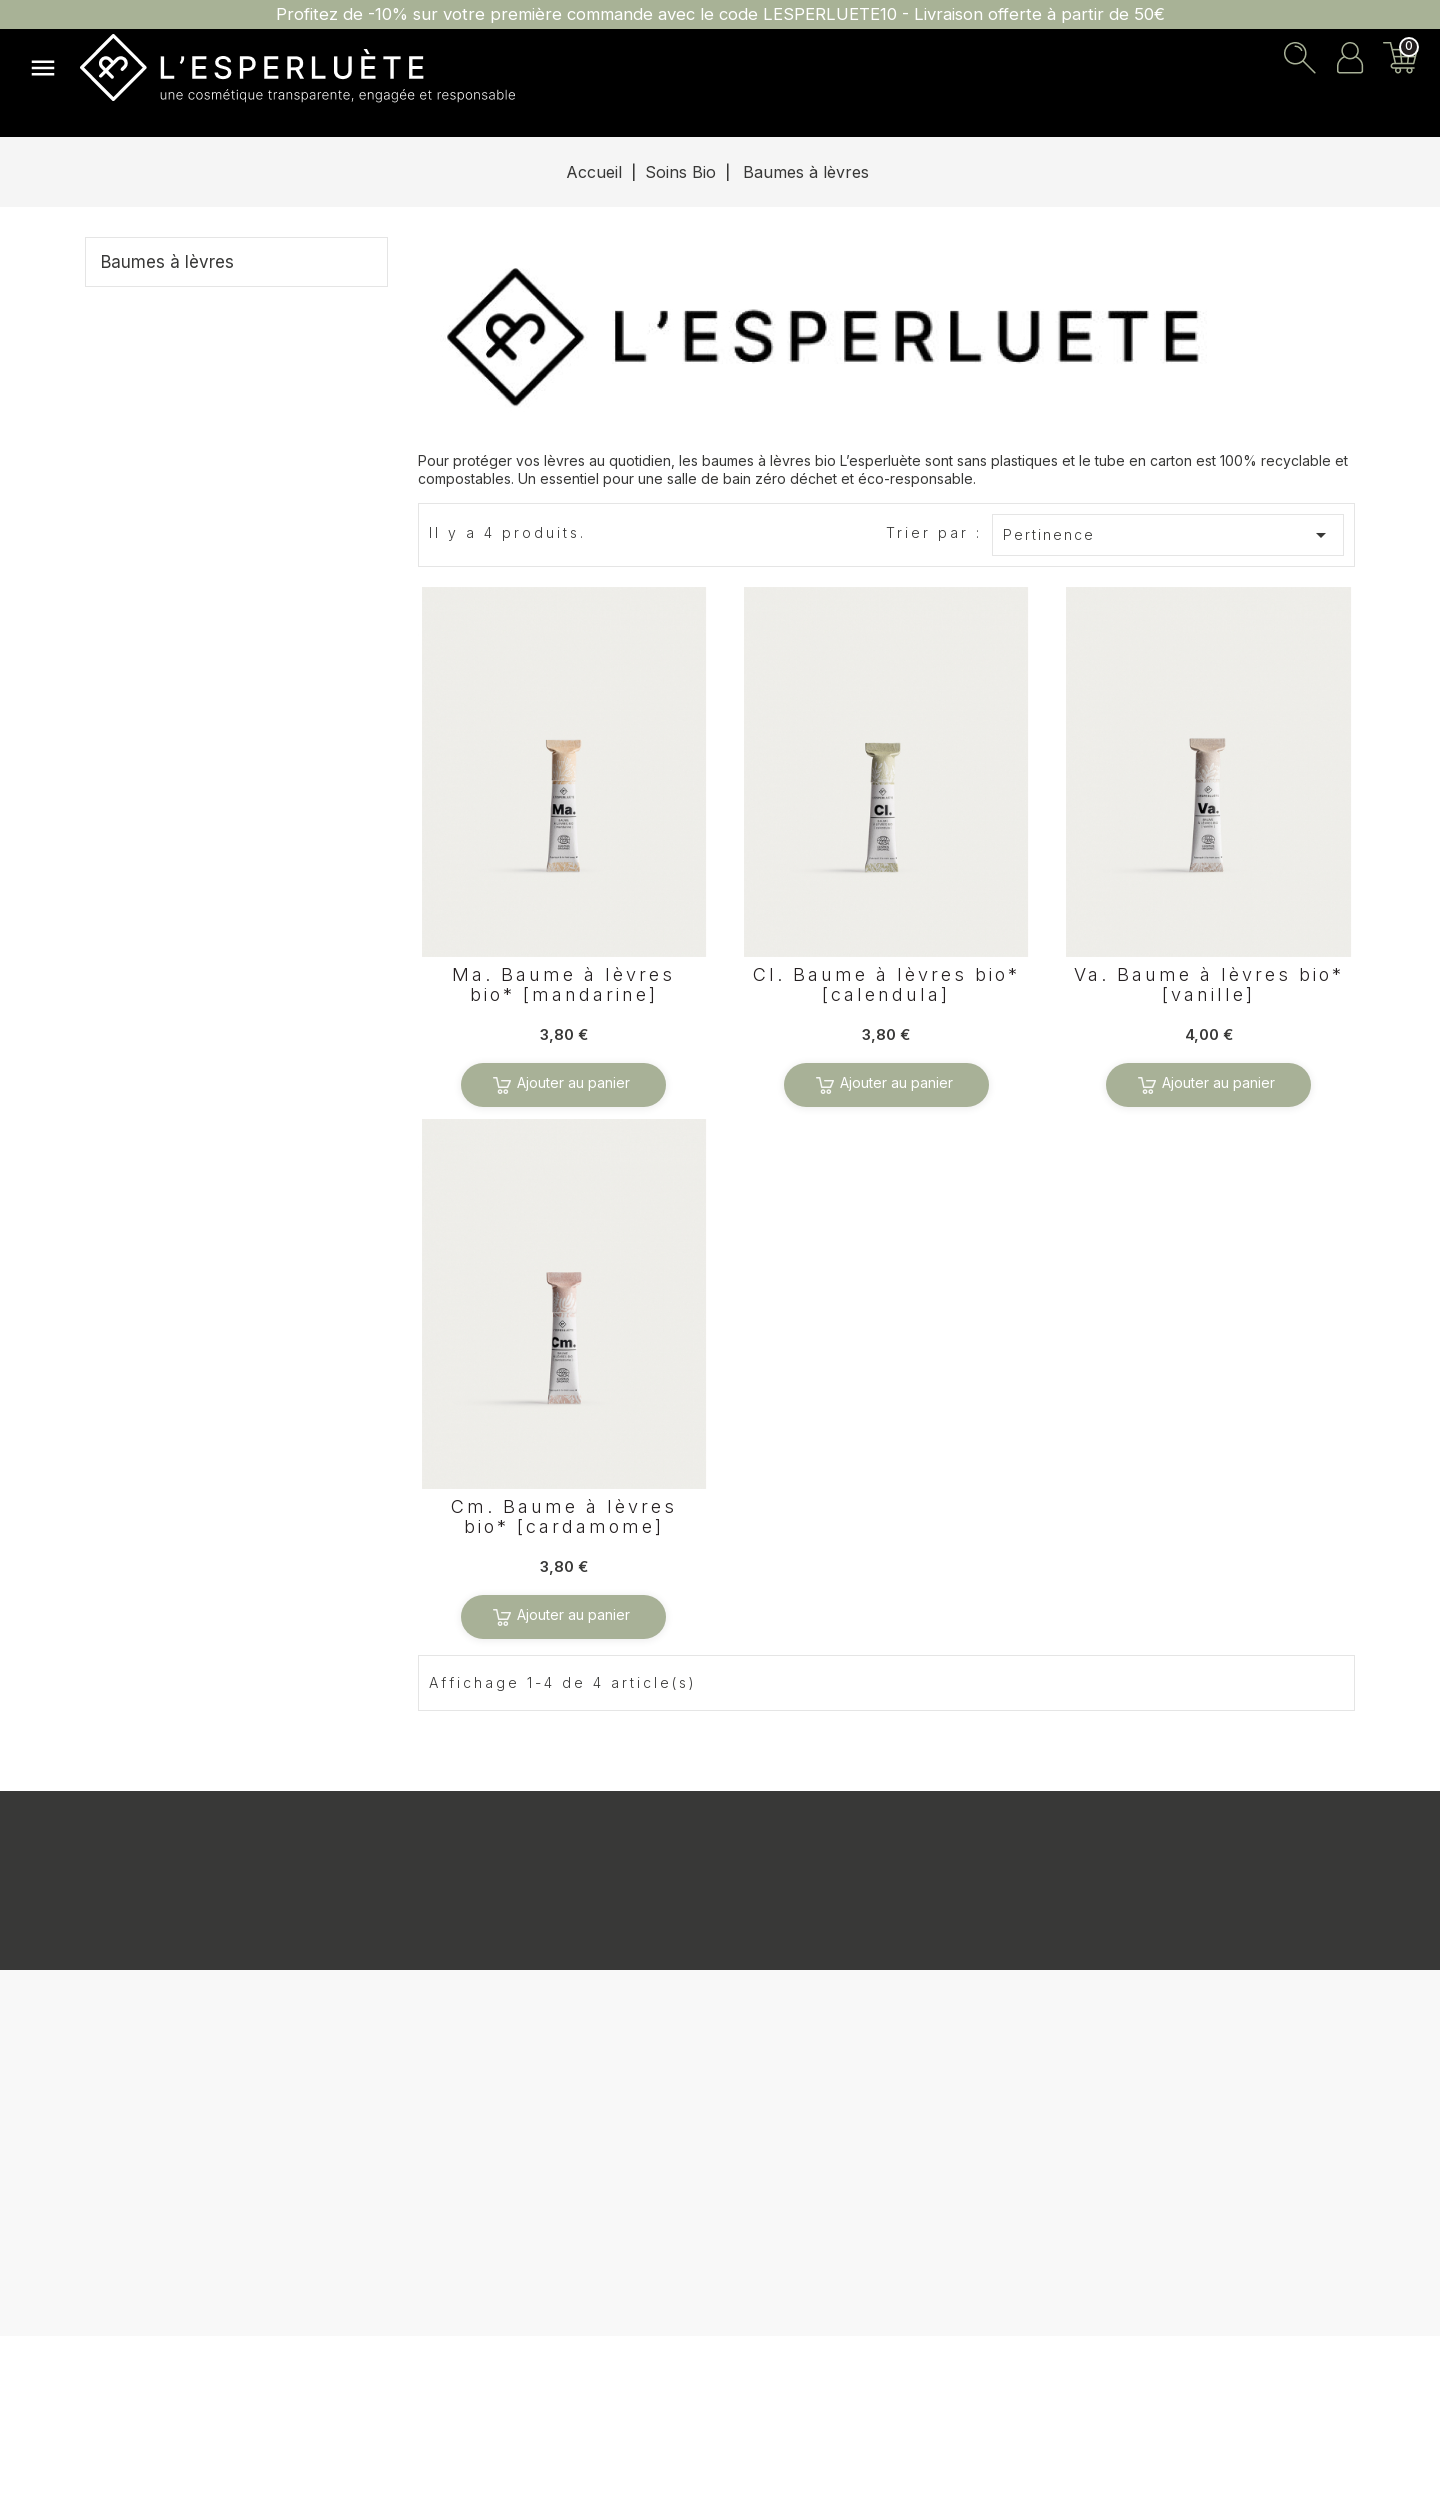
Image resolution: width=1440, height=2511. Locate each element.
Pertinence (1169, 535)
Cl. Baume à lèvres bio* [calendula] (886, 985)
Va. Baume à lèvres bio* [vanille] (1209, 985)
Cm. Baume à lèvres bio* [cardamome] (564, 1517)
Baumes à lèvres (167, 262)
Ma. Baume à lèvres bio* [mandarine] (563, 985)
